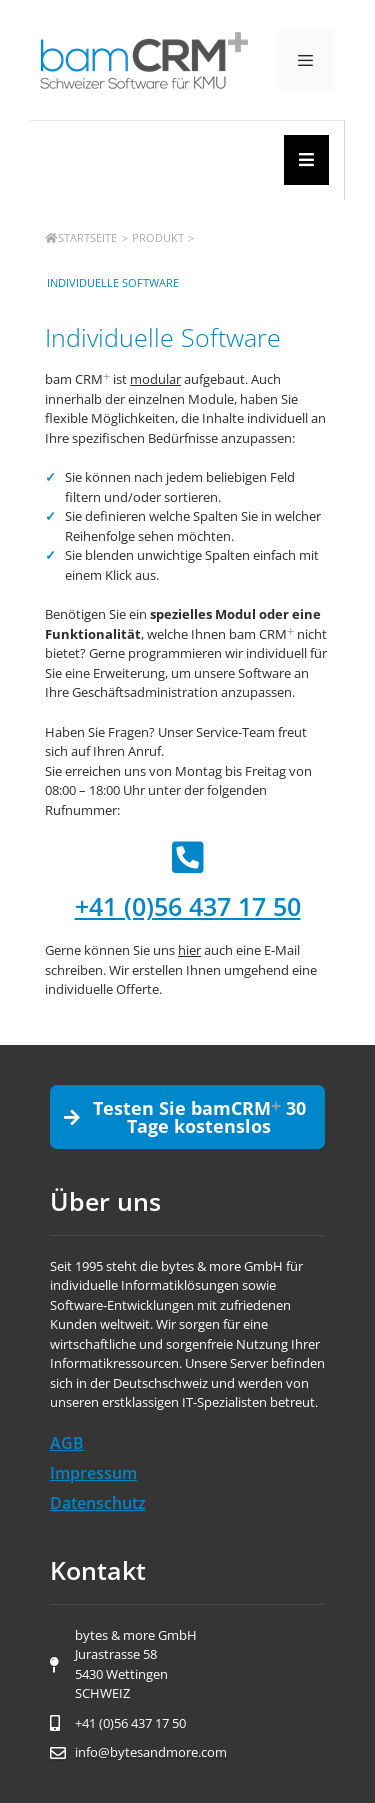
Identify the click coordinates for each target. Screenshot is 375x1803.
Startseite (81, 237)
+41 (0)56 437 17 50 (188, 906)
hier (189, 950)
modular (155, 379)
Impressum (93, 1473)
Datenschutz (98, 1503)
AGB (67, 1443)
